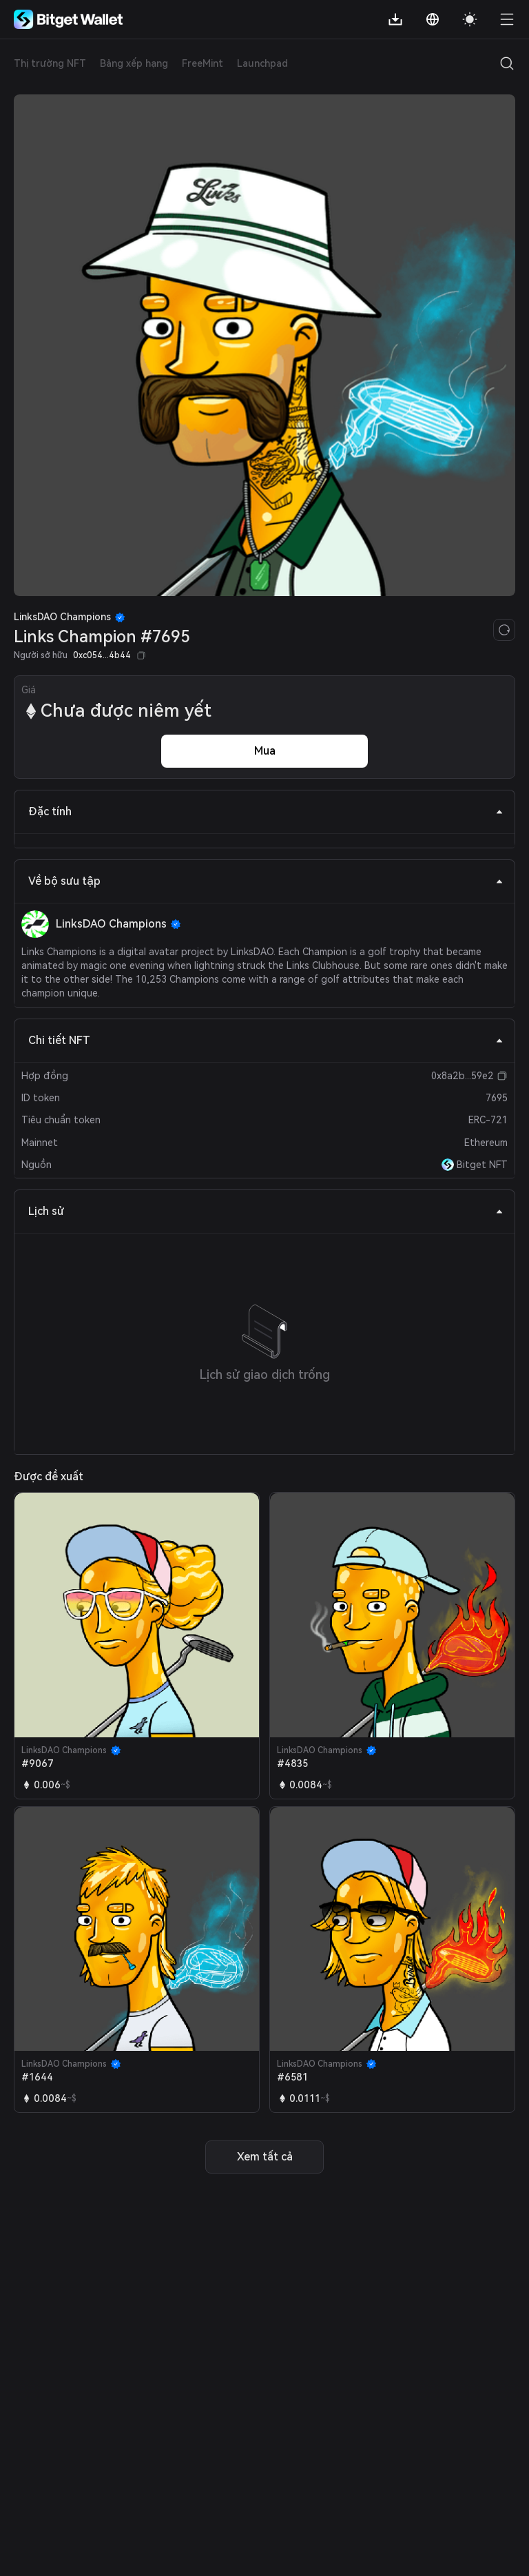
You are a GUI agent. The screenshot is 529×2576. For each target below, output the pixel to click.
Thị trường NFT (50, 63)
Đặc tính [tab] (266, 811)
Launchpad (262, 63)
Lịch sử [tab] (266, 1211)
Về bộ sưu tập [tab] (266, 881)
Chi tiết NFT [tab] (266, 1040)
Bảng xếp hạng (134, 63)
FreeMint (202, 63)
